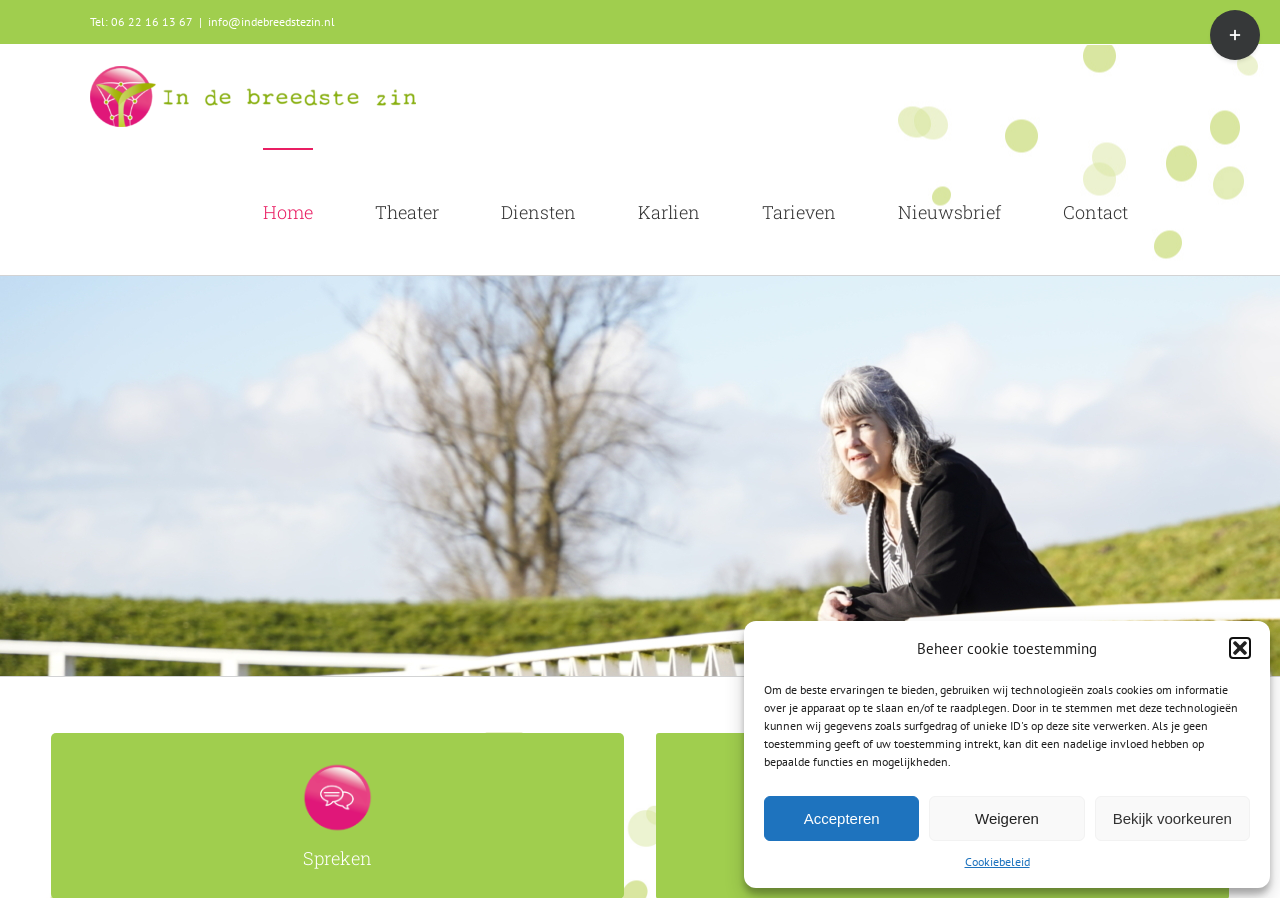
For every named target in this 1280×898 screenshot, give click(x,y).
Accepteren (842, 818)
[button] (1240, 648)
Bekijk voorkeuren (1172, 818)
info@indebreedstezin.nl (271, 21)
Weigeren (1007, 818)
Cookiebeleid (997, 861)
